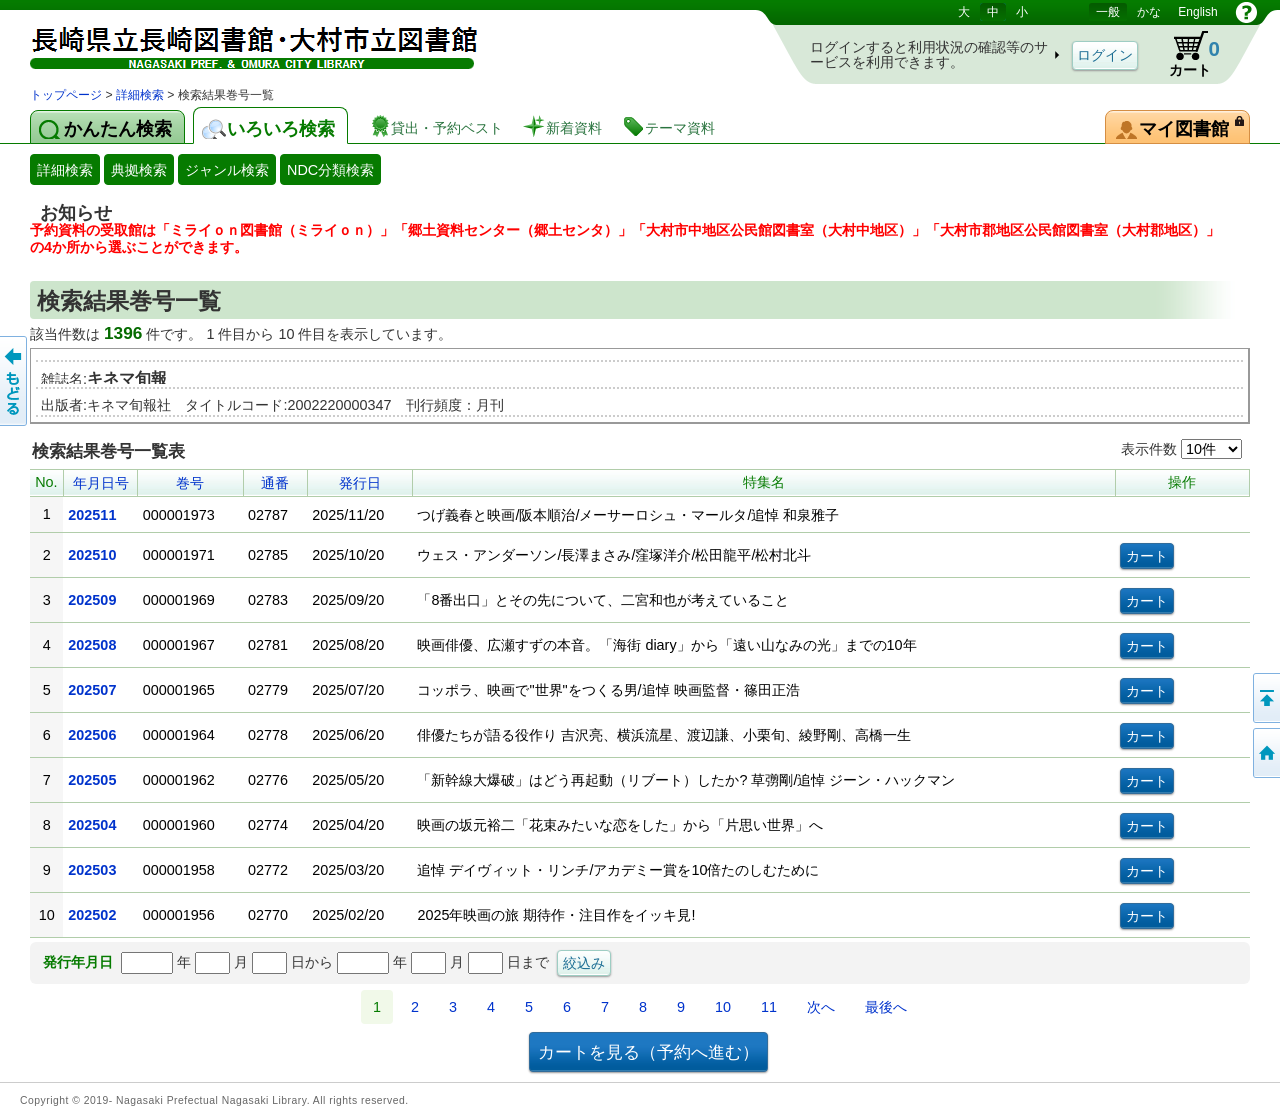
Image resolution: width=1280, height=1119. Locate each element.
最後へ (886, 1007)
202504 (92, 825)
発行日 (360, 483)
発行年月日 (78, 962)
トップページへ (1265, 753)
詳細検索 (140, 95)
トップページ (66, 95)
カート (1185, 54)
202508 (92, 645)
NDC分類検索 (330, 170)
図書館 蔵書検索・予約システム (240, 42)
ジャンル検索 (227, 170)
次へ (821, 1007)
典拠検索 (139, 170)
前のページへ (15, 381)
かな (1149, 12)
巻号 (190, 483)
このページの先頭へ (1265, 698)
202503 (92, 870)
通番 (275, 483)
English (1197, 12)
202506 (92, 735)
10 (723, 1007)
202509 (92, 600)
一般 (1108, 12)
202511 (92, 515)
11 (769, 1007)
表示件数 (1181, 449)
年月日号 (101, 483)
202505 (92, 780)
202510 (92, 555)
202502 (92, 915)
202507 (92, 690)
